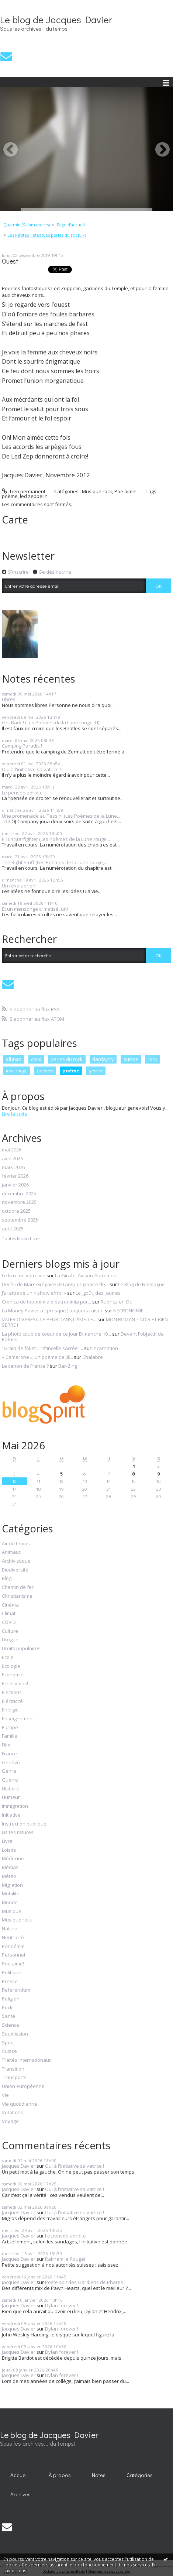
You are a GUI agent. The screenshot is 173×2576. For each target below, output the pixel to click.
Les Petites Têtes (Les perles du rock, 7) (46, 235)
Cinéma (10, 1605)
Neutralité (13, 1938)
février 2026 (15, 1176)
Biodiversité (15, 1570)
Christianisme (17, 1596)
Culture (10, 1631)
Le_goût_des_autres (98, 1292)
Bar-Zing (67, 1366)
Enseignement (18, 1719)
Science (10, 2025)
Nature (9, 1929)
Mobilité (11, 1894)
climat (13, 1059)
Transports (14, 2078)
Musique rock (97, 491)
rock (152, 1059)
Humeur (11, 1797)
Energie (10, 1710)
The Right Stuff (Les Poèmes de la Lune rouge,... (54, 862)
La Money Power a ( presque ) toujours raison (53, 1310)
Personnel (13, 1955)
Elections (12, 1693)
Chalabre (92, 1357)
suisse (131, 1059)
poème (10, 496)
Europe (10, 1728)
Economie (13, 1675)
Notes (98, 2475)
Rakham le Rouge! (65, 2259)
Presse (10, 1982)
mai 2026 (11, 1150)
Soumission (15, 2034)
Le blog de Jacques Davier (56, 19)
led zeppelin (34, 496)
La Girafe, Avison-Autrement (86, 1275)
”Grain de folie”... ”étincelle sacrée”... (42, 1348)
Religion (11, 1999)
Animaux (11, 1552)
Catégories (140, 2475)
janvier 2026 (15, 1185)
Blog (6, 1578)
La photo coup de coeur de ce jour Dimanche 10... (56, 1333)
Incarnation (105, 1348)
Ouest (10, 261)
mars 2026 (13, 1168)
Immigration (15, 1806)
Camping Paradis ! (22, 745)
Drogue (10, 1640)
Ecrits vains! (15, 1684)
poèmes (45, 1070)
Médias (10, 1868)
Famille (9, 1736)
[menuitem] (28, 224)
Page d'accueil (71, 224)
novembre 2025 (19, 1202)
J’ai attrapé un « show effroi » (34, 1292)
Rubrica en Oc (116, 1301)
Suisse (9, 2051)
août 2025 (13, 1229)
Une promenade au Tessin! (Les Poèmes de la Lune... (61, 816)
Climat (8, 1614)
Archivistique (16, 1561)
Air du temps (16, 1544)
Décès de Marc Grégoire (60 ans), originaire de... (55, 1284)
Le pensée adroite (22, 792)
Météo (9, 1876)
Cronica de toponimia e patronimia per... (46, 1301)
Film (6, 1745)
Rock (7, 2008)
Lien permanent (23, 491)
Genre (9, 1771)
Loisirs (9, 1850)
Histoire (10, 1789)
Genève (11, 1763)
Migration (12, 1885)
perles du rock (67, 1059)
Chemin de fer (18, 1587)
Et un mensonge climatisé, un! (35, 909)
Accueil (19, 2475)
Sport (8, 2043)
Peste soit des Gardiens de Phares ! (85, 2282)
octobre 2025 (16, 1211)
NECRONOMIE (128, 1310)
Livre (7, 1841)
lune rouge (16, 1070)
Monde (10, 1903)
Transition (13, 2069)
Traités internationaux (27, 2060)
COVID (9, 1622)
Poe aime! (125, 491)
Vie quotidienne (19, 2104)
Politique (11, 1973)
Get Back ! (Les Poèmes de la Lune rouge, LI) (50, 722)
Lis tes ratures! (18, 1832)
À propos (60, 2475)
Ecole (8, 1657)
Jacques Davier (18, 2166)
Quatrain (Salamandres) (26, 224)
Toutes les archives (21, 1238)
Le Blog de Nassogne (141, 1284)
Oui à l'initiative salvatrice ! (31, 769)
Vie (5, 2095)
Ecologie (11, 1666)
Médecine (13, 1859)
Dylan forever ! (61, 2305)
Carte (15, 519)
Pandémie (13, 1947)
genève (96, 1070)
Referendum (16, 1990)
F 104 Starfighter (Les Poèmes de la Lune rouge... (56, 839)
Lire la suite (14, 1113)
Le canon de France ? (25, 1366)
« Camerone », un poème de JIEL (37, 1357)
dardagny (103, 1059)
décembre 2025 (19, 1194)
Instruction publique (24, 1824)
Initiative (11, 1815)
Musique (11, 1911)
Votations (12, 2113)
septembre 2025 (20, 1220)
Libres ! (10, 699)
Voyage (10, 2122)
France (9, 1754)
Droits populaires (21, 1649)
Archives (20, 2494)
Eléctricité (12, 1701)
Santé (8, 2016)
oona (36, 1059)
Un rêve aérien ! (20, 885)
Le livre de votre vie (23, 1275)
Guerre (10, 1780)
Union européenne (23, 2086)
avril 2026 (12, 1159)
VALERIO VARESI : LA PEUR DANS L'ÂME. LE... (49, 1319)
